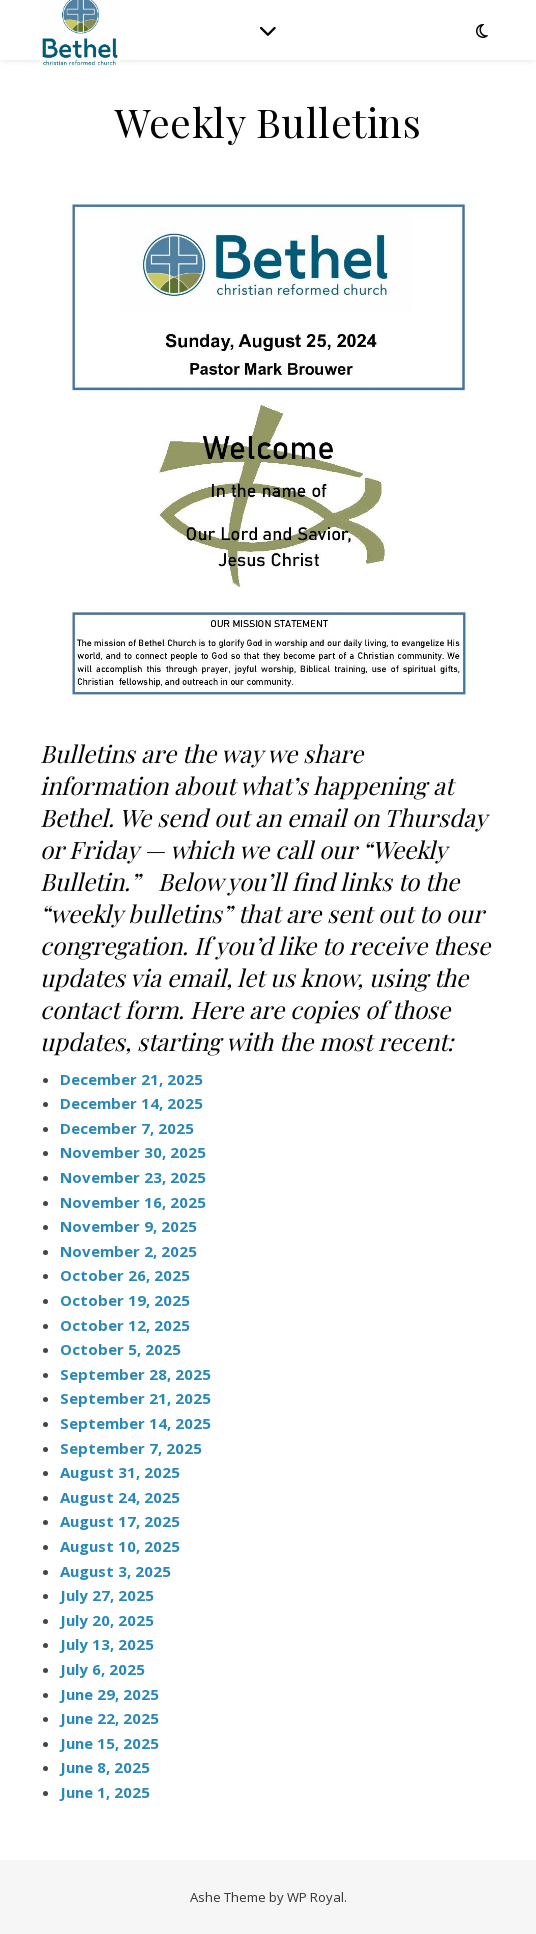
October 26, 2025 (125, 1275)
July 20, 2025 (107, 1620)
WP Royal (315, 1897)
